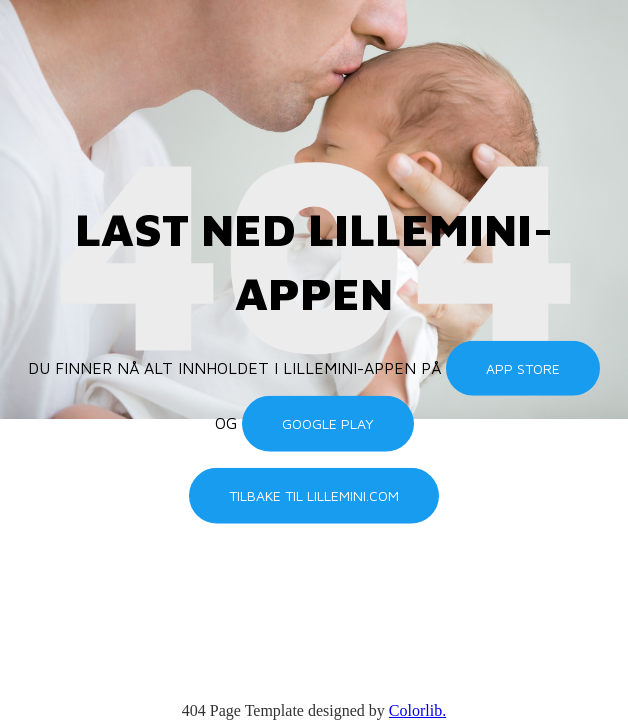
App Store (523, 368)
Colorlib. (417, 710)
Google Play (328, 423)
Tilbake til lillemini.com (314, 495)
